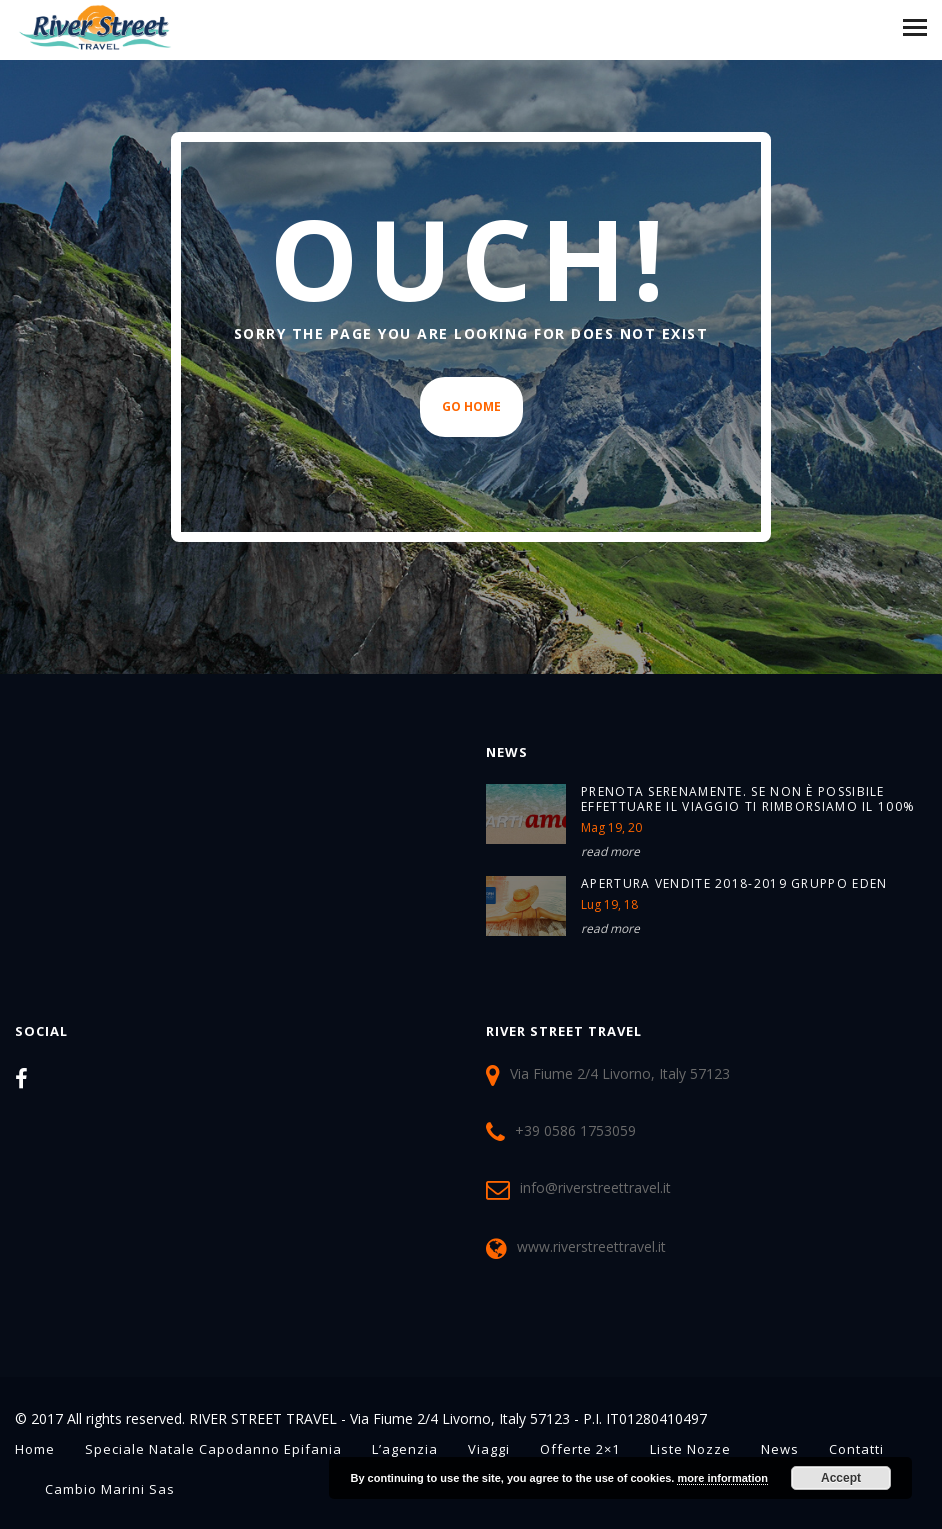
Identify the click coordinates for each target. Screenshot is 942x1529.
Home (35, 1449)
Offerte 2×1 (580, 1449)
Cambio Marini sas (110, 1489)
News (780, 1449)
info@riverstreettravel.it (595, 1186)
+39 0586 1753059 (575, 1129)
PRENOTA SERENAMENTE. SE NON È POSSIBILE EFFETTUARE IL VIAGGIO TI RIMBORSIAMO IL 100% (748, 799)
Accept (841, 1478)
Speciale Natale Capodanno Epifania (213, 1449)
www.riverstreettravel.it (591, 1246)
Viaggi (489, 1449)
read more (610, 851)
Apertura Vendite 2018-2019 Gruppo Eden (734, 883)
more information (722, 1478)
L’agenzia (405, 1449)
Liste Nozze (690, 1449)
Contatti (856, 1449)
